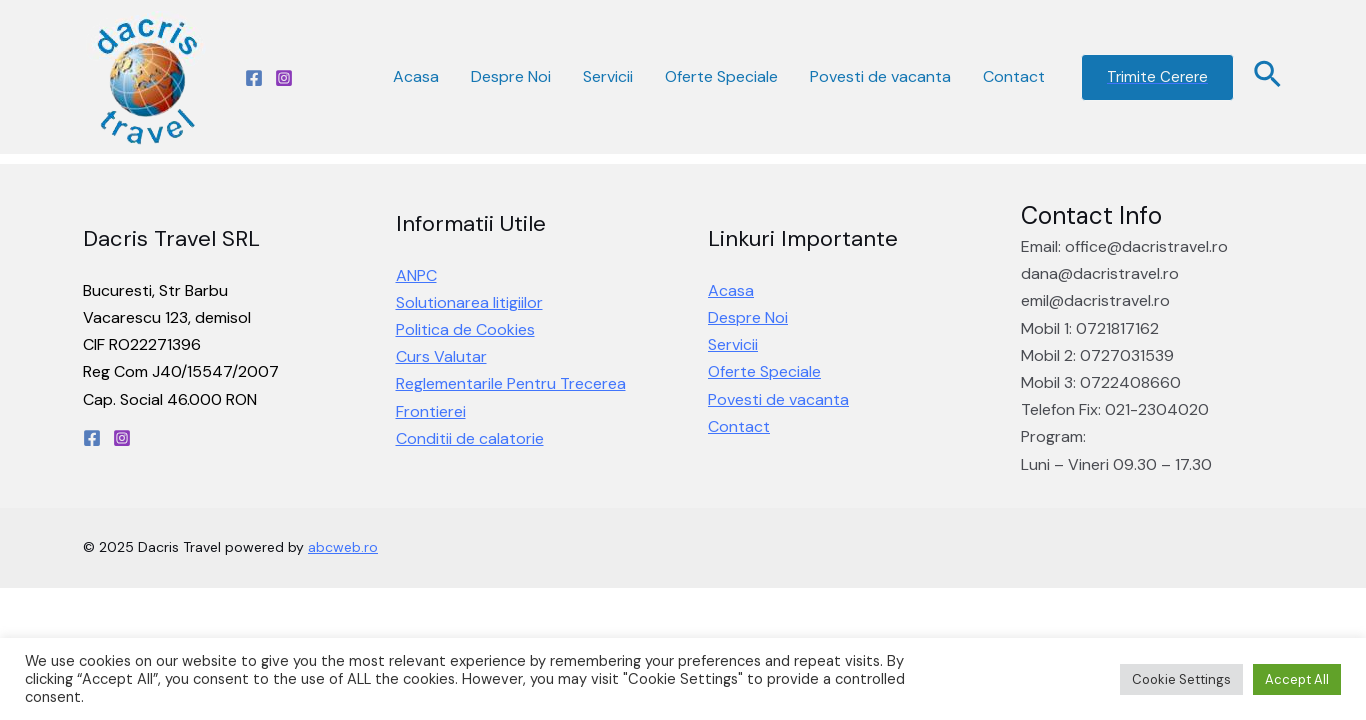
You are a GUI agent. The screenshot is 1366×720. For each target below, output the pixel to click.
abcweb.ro (343, 547)
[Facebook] (254, 78)
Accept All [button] (1297, 679)
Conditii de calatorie (470, 438)
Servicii (608, 76)
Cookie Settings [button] (1181, 679)
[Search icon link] (1268, 77)
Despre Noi (511, 76)
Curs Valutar (441, 356)
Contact (1014, 76)
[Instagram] (284, 78)
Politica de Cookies (465, 329)
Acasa (416, 76)
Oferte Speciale (721, 76)
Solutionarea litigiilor (469, 302)
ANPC (416, 275)
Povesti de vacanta (880, 76)
